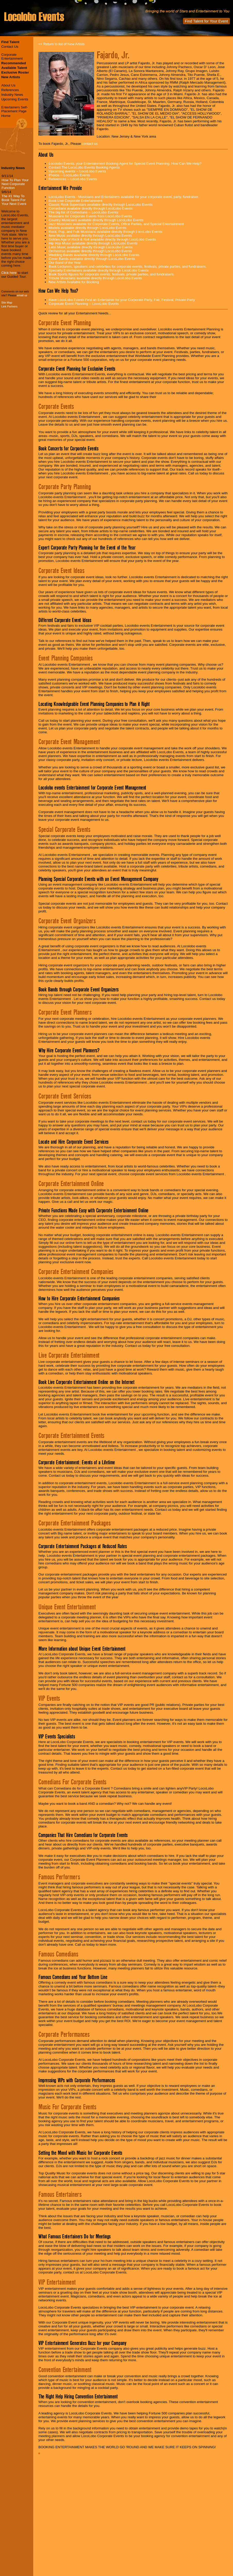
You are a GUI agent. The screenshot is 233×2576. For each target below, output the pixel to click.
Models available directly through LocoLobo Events (87, 228)
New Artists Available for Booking (74, 282)
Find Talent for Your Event (206, 21)
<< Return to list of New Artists (61, 44)
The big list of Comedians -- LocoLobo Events (83, 212)
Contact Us (9, 47)
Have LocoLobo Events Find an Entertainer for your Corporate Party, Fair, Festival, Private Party (122, 300)
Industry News (12, 95)
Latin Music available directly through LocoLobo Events (90, 247)
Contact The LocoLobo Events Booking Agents (84, 167)
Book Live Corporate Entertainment (75, 201)
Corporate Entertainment (12, 56)
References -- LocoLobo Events (73, 179)
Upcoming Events (14, 99)
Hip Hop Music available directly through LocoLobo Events (93, 243)
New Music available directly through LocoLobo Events (90, 235)
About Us (8, 85)
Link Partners (9, 306)
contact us (90, 144)
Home (6, 116)
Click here (8, 273)
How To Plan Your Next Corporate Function (15, 184)
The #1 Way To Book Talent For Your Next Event (14, 200)
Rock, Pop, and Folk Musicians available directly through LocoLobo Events (105, 232)
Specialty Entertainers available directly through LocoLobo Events (99, 270)
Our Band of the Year (65, 263)
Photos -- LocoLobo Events (69, 175)
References (10, 90)
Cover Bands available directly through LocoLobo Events (92, 259)
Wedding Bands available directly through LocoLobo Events (94, 255)
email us (22, 295)
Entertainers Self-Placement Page (14, 109)
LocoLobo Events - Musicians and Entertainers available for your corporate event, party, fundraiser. (124, 197)
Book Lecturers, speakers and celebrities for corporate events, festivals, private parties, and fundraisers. (128, 266)
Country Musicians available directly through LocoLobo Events (96, 220)
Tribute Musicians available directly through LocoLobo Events (95, 278)
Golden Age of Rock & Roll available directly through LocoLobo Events (102, 239)
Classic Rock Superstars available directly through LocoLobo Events (101, 204)
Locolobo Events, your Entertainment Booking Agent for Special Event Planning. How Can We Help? (125, 163)
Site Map (6, 302)
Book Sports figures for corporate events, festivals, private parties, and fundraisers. (111, 274)
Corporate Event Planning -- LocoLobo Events (84, 304)
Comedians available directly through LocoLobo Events (90, 208)
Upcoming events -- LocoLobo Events (77, 171)
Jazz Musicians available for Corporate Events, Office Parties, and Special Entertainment (116, 224)
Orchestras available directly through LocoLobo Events (90, 251)
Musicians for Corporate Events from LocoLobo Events (90, 216)
